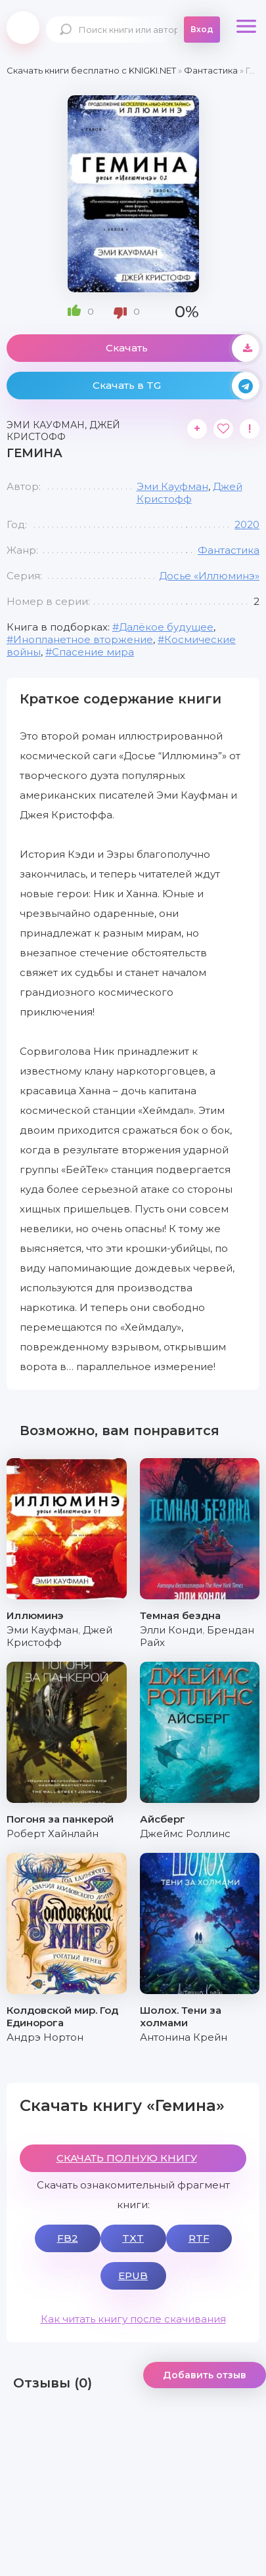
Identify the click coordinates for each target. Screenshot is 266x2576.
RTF (199, 2238)
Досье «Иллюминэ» (209, 575)
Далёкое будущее (166, 627)
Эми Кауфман (172, 486)
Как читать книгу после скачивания (133, 2319)
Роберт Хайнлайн (53, 1833)
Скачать (183, 348)
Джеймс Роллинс (185, 1833)
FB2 (67, 2238)
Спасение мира (93, 652)
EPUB (133, 2275)
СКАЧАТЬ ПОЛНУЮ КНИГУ (126, 2158)
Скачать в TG (176, 385)
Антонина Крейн (183, 2037)
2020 (246, 524)
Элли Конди (171, 1630)
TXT (133, 2238)
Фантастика (228, 550)
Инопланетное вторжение (83, 639)
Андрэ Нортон (45, 2037)
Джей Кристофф (189, 492)
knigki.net (23, 27)
